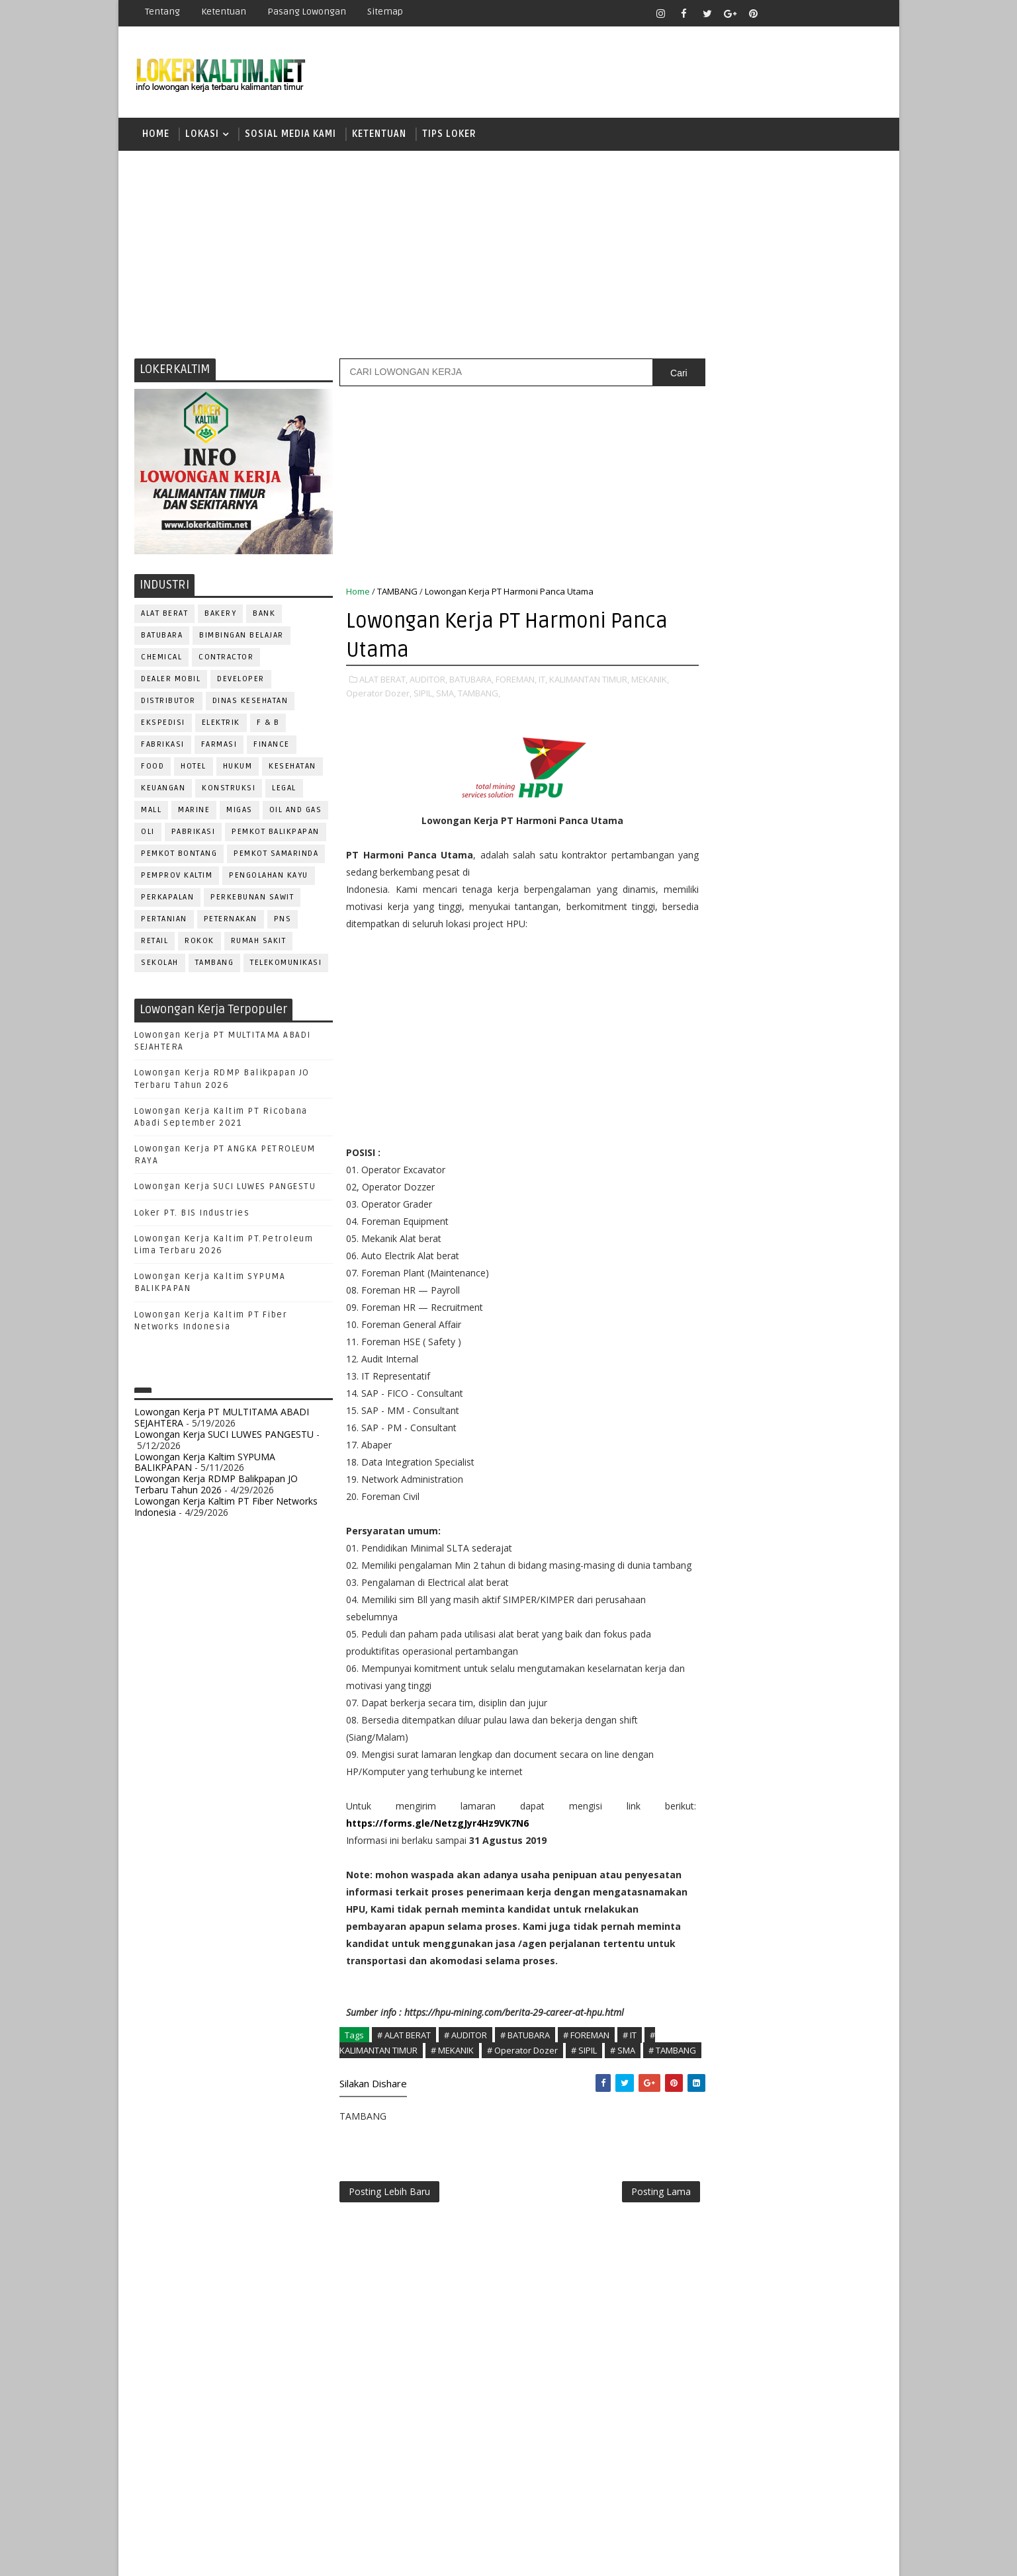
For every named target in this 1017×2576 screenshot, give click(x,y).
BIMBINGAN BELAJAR (242, 637)
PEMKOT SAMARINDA (276, 855)
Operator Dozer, (379, 695)
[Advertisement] (509, 254)
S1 (703, 910)
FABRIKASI (163, 746)
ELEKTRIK (221, 724)
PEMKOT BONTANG (180, 855)
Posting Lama (633, 2243)
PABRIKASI (193, 834)
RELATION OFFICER (812, 1336)
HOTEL (194, 768)
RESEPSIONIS (805, 1358)
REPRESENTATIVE (726, 1358)
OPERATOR (712, 1249)
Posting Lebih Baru (390, 2243)
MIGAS (240, 812)
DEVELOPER (241, 681)
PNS (283, 921)
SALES (704, 1380)
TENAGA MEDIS (721, 1445)
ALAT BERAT (165, 615)
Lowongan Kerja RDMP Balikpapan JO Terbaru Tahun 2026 (216, 1486)
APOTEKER (818, 1074)
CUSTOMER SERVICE (732, 1118)
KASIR (768, 1205)
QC (750, 1336)
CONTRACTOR (226, 659)
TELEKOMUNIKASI (286, 965)
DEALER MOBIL (171, 681)
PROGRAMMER (720, 1293)
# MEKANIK (452, 2086)
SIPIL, (424, 695)
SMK (708, 956)
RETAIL (155, 943)
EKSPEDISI (164, 724)
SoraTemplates (218, 2556)
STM (707, 1003)
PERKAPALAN (168, 899)
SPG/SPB (833, 1402)
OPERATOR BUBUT (787, 1249)
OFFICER (826, 1227)
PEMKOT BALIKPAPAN (276, 834)
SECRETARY (804, 1380)
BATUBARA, (472, 681)
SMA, (447, 695)
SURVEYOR (753, 1424)
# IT (630, 2071)
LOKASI (203, 135)
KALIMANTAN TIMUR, (590, 681)
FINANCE (272, 746)
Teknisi (834, 1445)
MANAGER (817, 1205)
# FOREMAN (587, 2071)
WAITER (706, 1467)
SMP (708, 979)
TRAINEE (785, 1445)
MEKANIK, (651, 681)
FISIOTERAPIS (774, 1162)
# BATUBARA (526, 2071)
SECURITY (710, 1402)
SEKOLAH (160, 965)
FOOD (153, 768)
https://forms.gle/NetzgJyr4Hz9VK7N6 (438, 1842)
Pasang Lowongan (307, 11)
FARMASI (219, 746)
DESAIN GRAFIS (822, 1118)
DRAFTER (772, 1140)
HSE (839, 1183)
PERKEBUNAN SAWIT (252, 899)
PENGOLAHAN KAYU (269, 877)
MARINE (194, 812)
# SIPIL (584, 2086)
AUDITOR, (429, 681)
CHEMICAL (162, 659)
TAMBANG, (480, 695)
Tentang (163, 11)
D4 (704, 841)
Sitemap (386, 11)
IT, (543, 681)
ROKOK (200, 943)
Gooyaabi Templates (369, 2556)
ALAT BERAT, (384, 681)
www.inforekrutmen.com (737, 1549)
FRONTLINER (716, 1183)
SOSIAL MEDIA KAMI (291, 135)
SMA (707, 933)
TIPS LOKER (450, 135)
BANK (264, 615)
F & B (268, 724)
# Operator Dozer (523, 2086)
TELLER (806, 1424)
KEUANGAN (164, 790)
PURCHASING (806, 1314)
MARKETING (714, 1227)
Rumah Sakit (259, 943)
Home (156, 135)
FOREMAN (839, 1162)
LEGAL (285, 790)
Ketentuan (224, 11)
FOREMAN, (516, 681)
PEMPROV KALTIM (177, 877)
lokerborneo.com (586, 2556)
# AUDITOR (466, 2071)
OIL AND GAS (295, 812)
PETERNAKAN (230, 921)
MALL (152, 812)
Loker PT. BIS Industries (192, 1215)
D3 (703, 818)
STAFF (703, 1424)
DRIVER (822, 1140)
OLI (148, 834)
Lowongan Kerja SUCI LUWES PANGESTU (225, 1189)
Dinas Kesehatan (250, 703)
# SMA (623, 2086)
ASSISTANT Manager (734, 1096)
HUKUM (238, 768)
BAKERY (221, 615)
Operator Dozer (728, 1271)
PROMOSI (785, 1293)
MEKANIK (773, 1227)
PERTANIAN (165, 921)
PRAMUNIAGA (842, 1271)
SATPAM (748, 1380)
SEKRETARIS (772, 1402)
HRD (806, 1183)
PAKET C (717, 887)
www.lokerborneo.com (732, 1538)
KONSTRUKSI (229, 790)
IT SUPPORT (715, 1205)
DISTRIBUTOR (169, 703)
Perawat (710, 1336)
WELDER (753, 1467)
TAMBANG (214, 965)
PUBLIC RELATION (727, 1314)
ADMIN (704, 1074)
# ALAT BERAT (404, 2071)
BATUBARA (162, 637)
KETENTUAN (380, 135)
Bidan (807, 1096)
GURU (770, 1183)
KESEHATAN (293, 768)
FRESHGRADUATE (738, 864)
